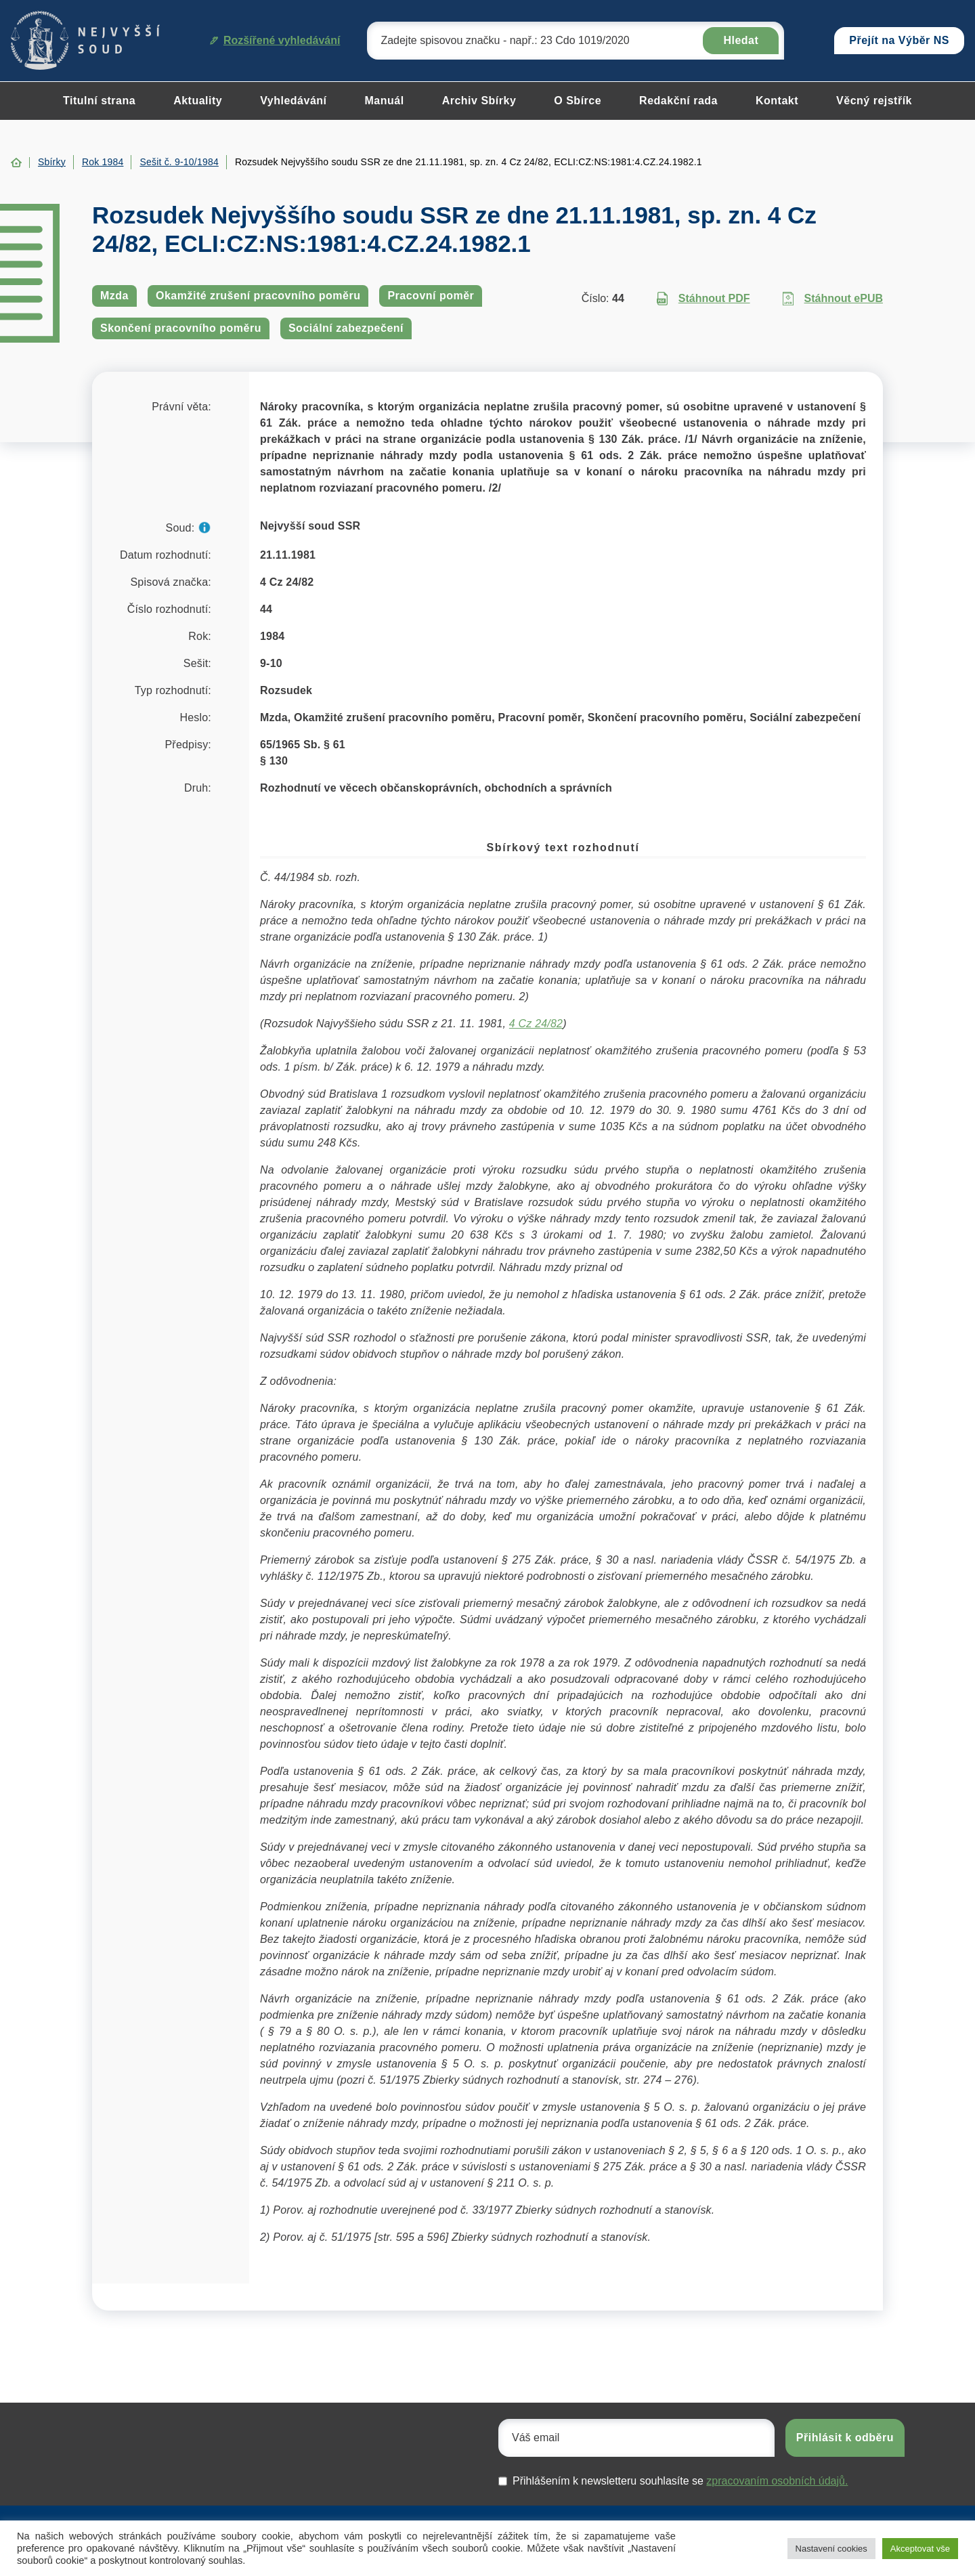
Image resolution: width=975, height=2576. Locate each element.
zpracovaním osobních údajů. (777, 2481)
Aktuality (197, 100)
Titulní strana (99, 100)
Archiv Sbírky (479, 100)
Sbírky (52, 161)
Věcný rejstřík (874, 100)
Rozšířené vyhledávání (275, 40)
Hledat (740, 40)
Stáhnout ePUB (833, 298)
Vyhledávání (293, 100)
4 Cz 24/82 (536, 1023)
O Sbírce (577, 100)
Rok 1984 (103, 161)
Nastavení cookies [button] (831, 2548)
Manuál (384, 100)
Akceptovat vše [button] (920, 2548)
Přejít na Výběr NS (899, 40)
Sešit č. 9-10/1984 (178, 161)
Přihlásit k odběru (845, 2437)
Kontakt (777, 100)
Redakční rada (678, 100)
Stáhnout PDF (703, 298)
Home (16, 162)
